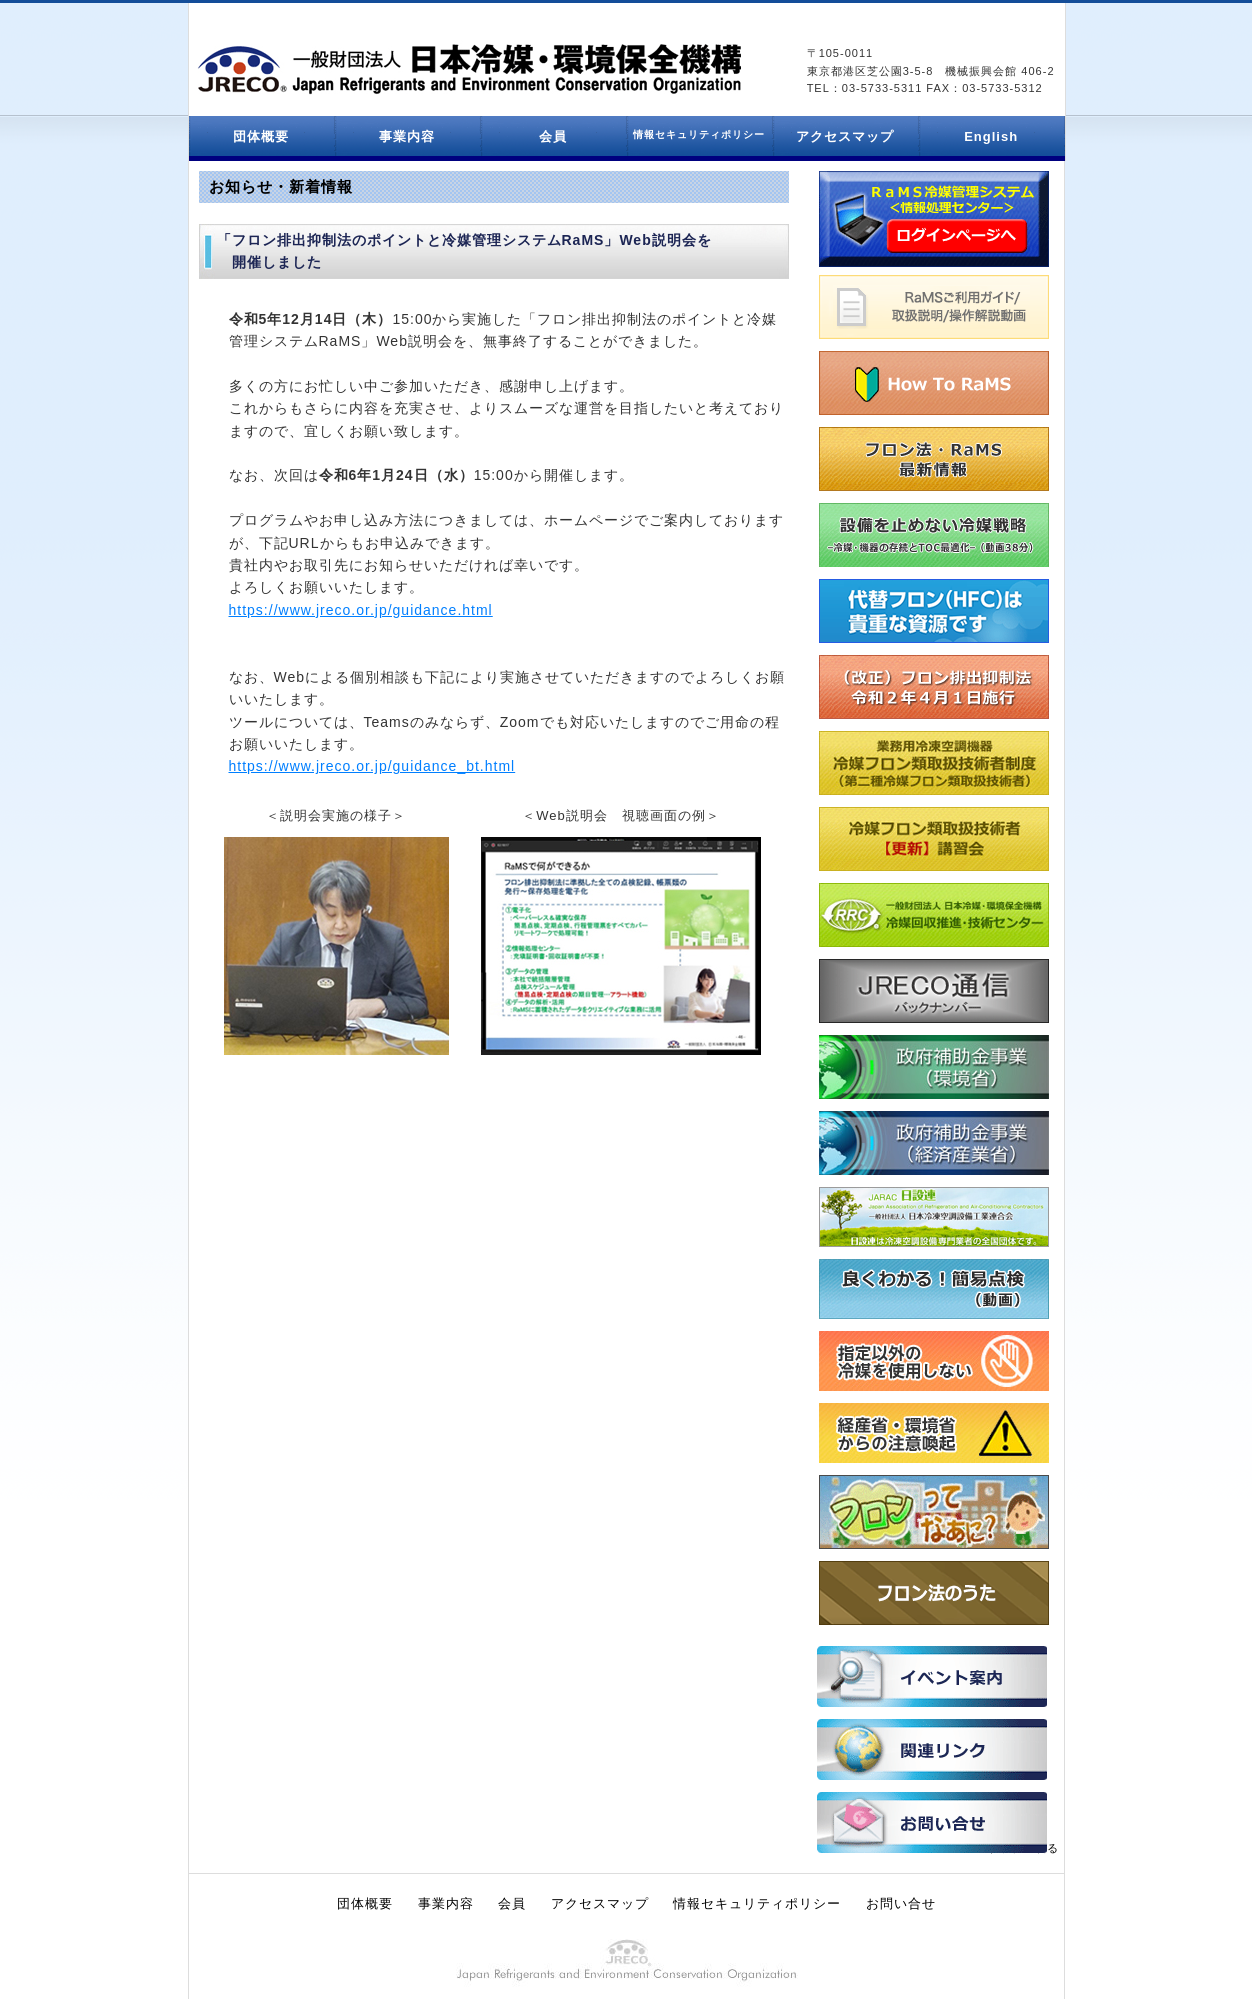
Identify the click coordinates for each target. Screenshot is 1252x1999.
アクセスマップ (845, 136)
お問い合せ (901, 1903)
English (991, 136)
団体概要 (261, 136)
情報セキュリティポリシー (757, 1903)
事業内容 (407, 136)
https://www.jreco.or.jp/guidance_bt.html (372, 766)
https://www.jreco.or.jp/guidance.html (361, 610)
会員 (553, 136)
